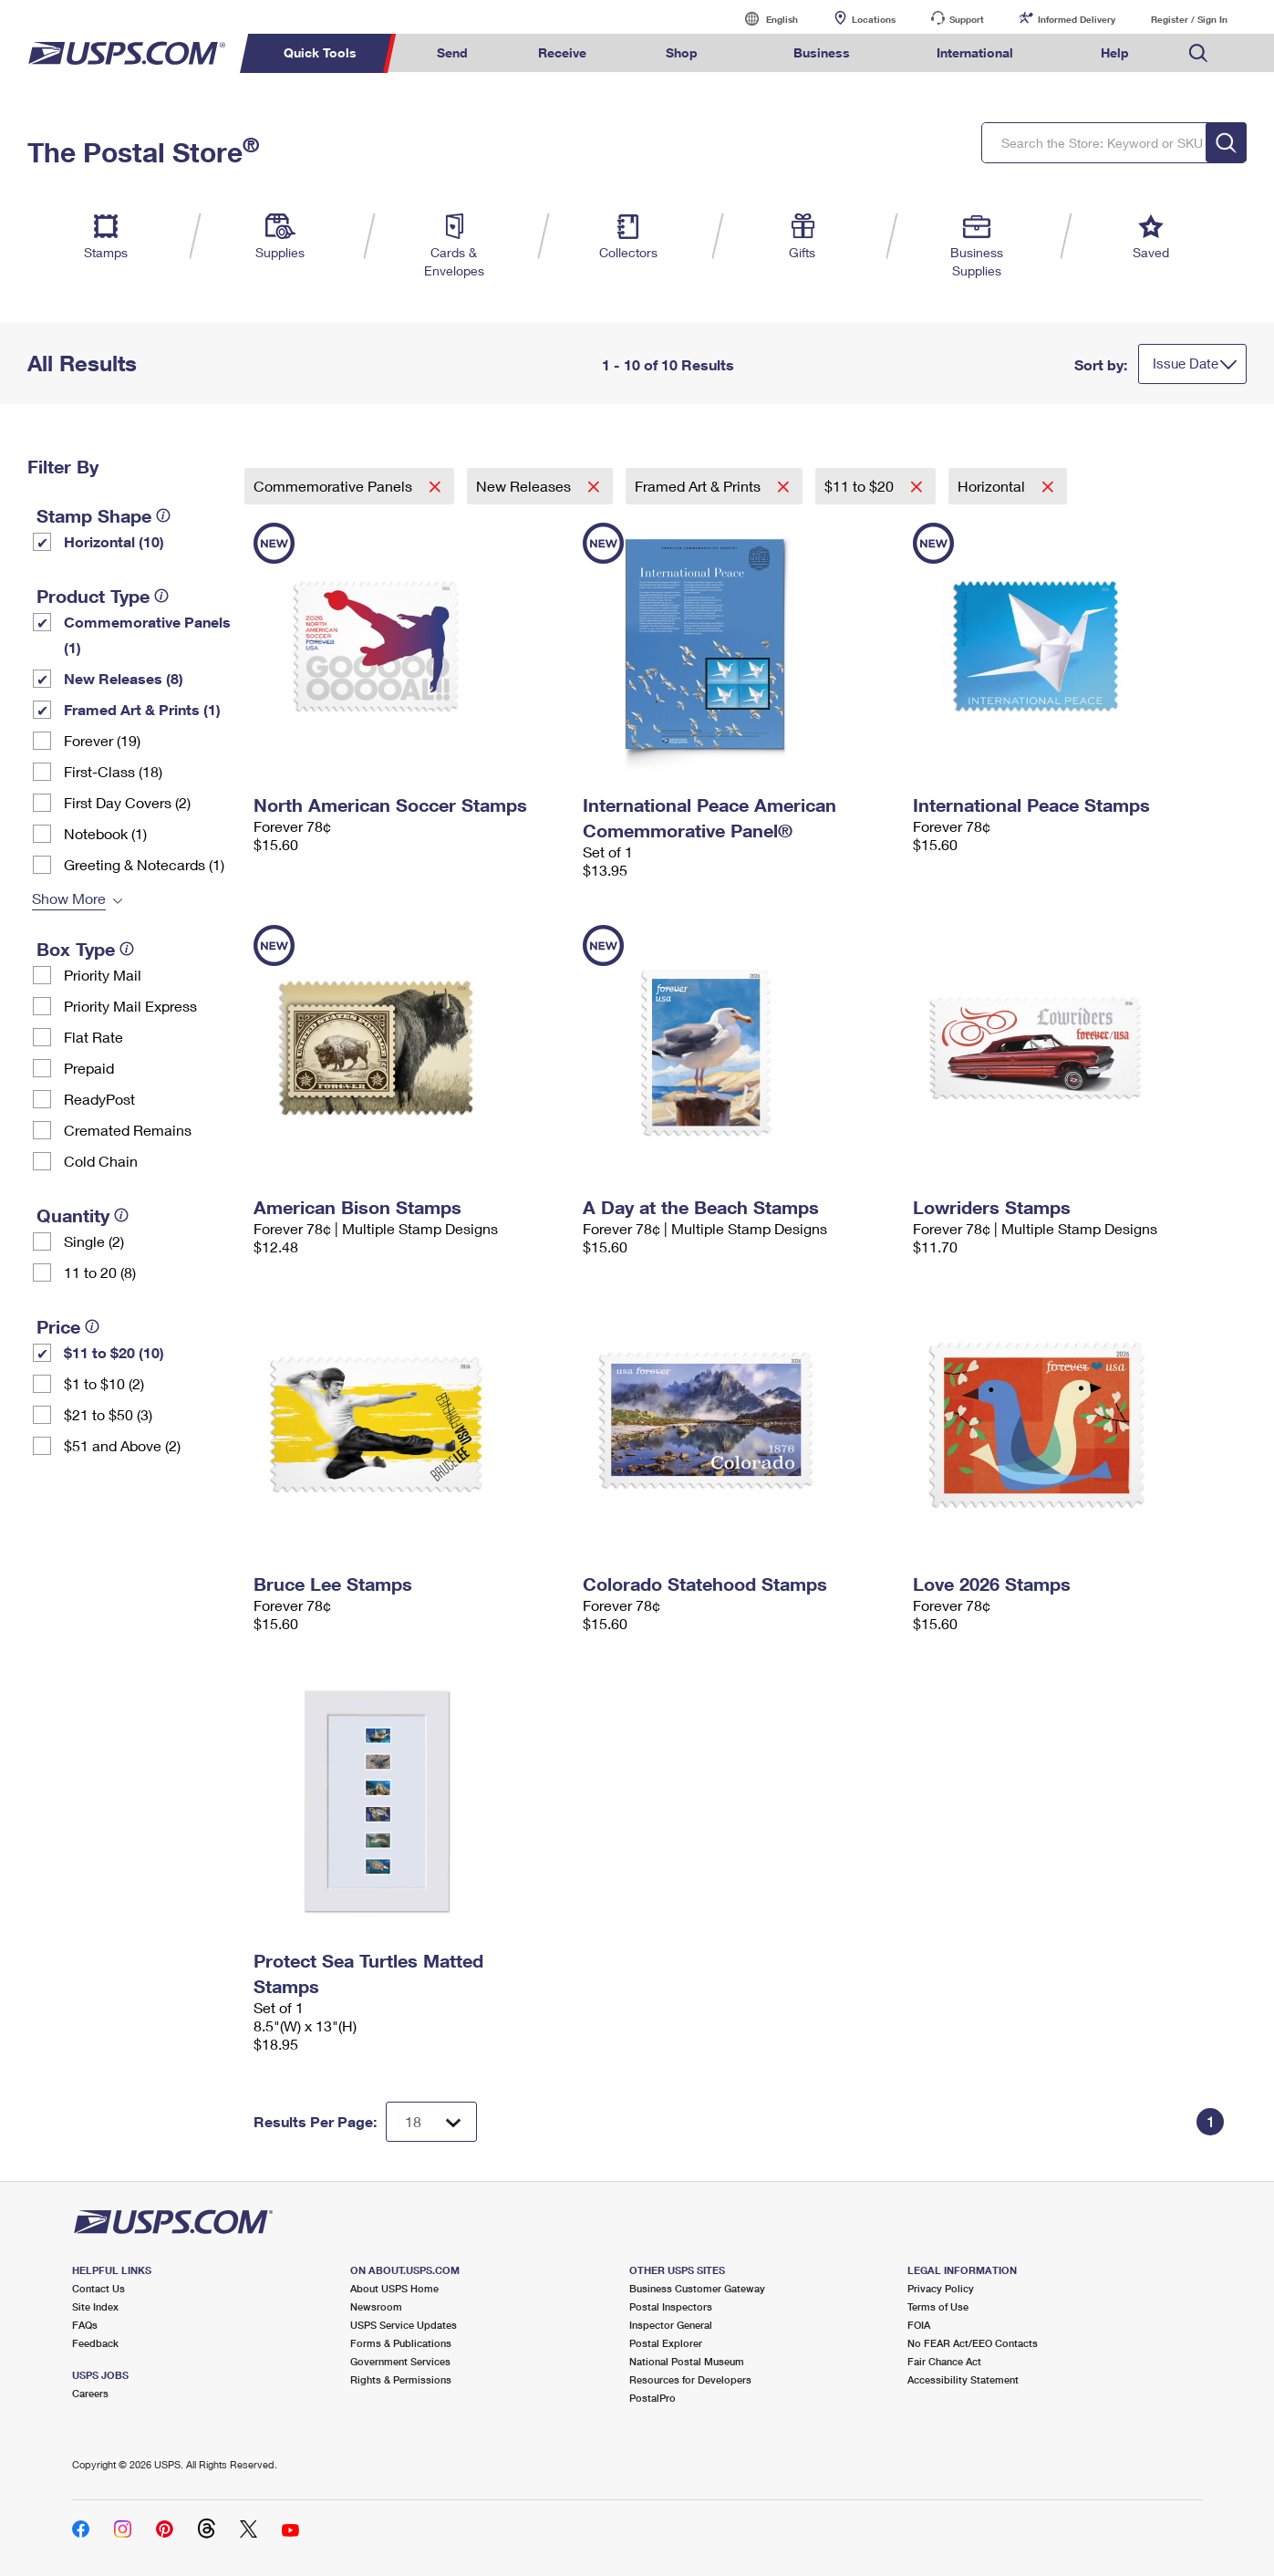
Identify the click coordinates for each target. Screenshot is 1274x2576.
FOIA (918, 2325)
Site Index (95, 2306)
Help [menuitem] (1115, 52)
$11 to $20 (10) (114, 1352)
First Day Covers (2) (127, 802)
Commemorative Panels (335, 485)
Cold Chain (101, 1160)
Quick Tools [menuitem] (320, 52)
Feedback (95, 2343)
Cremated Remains (128, 1129)
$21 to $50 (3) (108, 1414)
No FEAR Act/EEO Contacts (972, 2343)
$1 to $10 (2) (104, 1383)
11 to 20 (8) (100, 1272)
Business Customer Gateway (697, 2288)
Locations (874, 19)
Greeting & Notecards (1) (144, 864)
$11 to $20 (860, 485)
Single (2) (94, 1241)
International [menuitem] (975, 52)
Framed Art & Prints (699, 485)
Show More (69, 898)
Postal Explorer (665, 2343)
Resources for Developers (690, 2379)
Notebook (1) (105, 833)
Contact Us (98, 2288)
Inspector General (670, 2325)
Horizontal (993, 485)
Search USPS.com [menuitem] (1198, 53)
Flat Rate (93, 1036)
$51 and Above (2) (122, 1445)
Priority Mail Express (130, 1005)
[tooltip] (163, 515)
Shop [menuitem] (682, 52)
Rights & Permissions (400, 2379)
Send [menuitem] (452, 52)
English (763, 18)
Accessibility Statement (963, 2379)
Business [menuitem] (821, 52)
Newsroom (376, 2306)
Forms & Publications (400, 2343)
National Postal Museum (686, 2361)
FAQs (85, 2325)
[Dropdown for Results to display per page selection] (431, 2122)
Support (966, 19)
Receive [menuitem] (562, 52)
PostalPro (652, 2398)
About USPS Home (394, 2288)
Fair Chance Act (944, 2361)
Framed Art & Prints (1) (142, 709)
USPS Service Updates (403, 2325)
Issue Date (1185, 363)
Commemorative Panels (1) (147, 634)
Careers (90, 2393)
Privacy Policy (940, 2288)
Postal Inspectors (670, 2306)
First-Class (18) (113, 771)
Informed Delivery (1076, 19)
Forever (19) (102, 740)
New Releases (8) (123, 678)
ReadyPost (99, 1098)
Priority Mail (102, 974)
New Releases (525, 485)
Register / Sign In (1189, 19)
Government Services (400, 2361)
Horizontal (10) (114, 541)
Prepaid (89, 1067)
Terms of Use (937, 2306)
